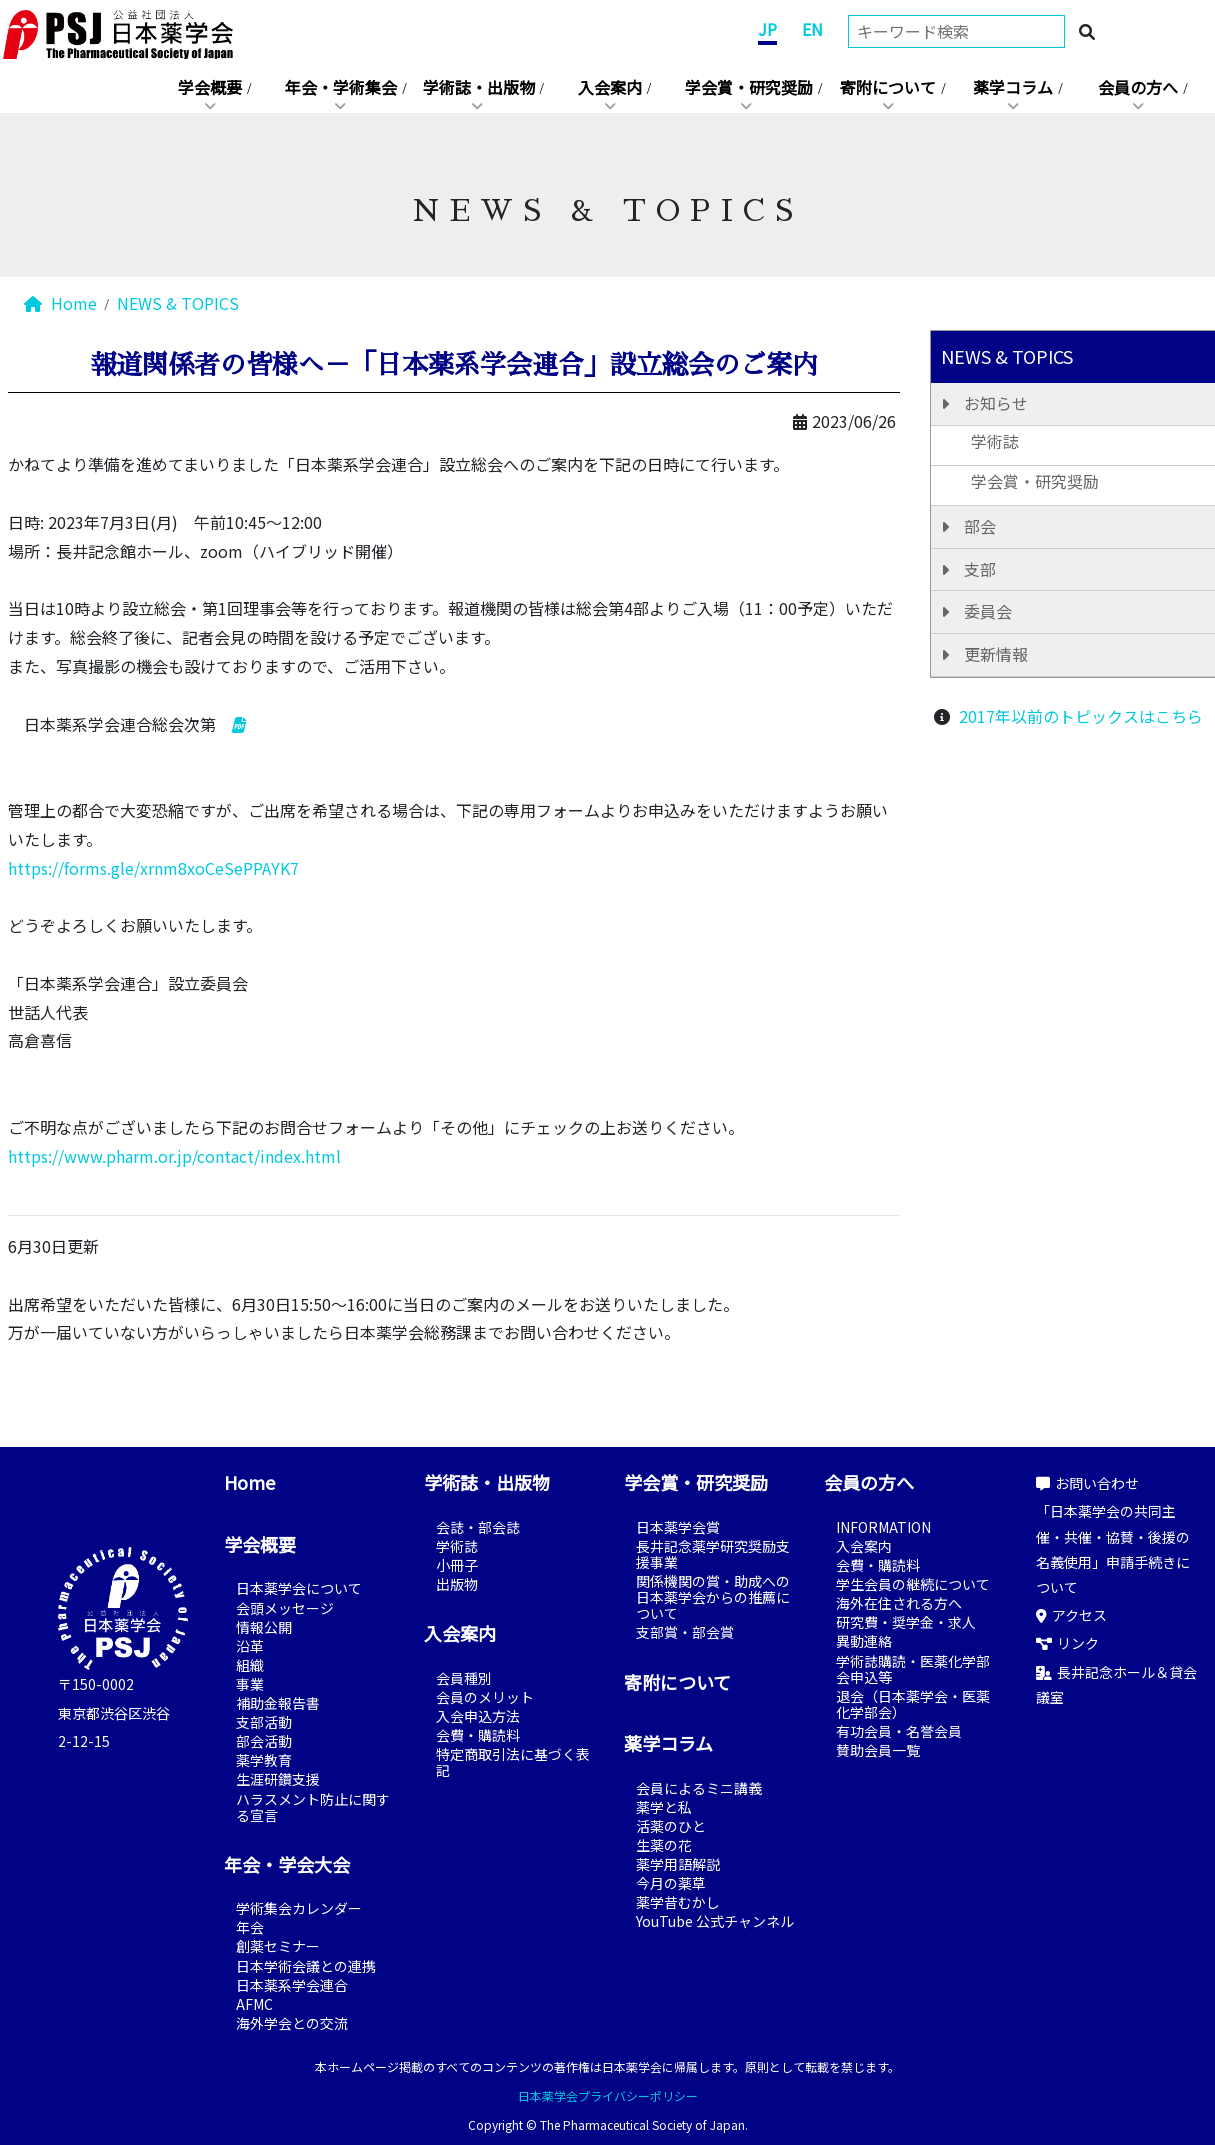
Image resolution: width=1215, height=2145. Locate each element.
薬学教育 (264, 1760)
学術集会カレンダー (299, 1908)
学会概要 (210, 87)
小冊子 (457, 1565)
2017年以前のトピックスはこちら (1081, 716)
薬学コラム (1013, 87)
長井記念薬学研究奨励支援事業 (713, 1554)
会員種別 (464, 1678)
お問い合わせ (1087, 1483)
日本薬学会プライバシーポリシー (608, 2095)
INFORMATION (883, 1527)
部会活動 (264, 1741)
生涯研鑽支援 (278, 1779)
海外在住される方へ (899, 1603)
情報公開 (264, 1627)
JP (767, 29)
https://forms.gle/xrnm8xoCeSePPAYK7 (153, 868)
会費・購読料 (478, 1735)
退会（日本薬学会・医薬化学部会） (913, 1704)
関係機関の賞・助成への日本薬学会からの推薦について (713, 1597)
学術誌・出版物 (479, 87)
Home (60, 303)
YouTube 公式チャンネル (715, 1921)
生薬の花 (664, 1845)
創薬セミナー (278, 1946)
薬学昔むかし (678, 1902)
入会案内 (610, 87)
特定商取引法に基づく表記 (513, 1762)
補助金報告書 (278, 1703)
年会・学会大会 (287, 1864)
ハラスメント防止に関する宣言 (313, 1807)
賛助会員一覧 (878, 1750)
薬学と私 (664, 1807)
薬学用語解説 (678, 1864)
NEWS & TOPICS (178, 303)
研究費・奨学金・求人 (906, 1622)
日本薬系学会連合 (292, 1985)
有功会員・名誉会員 (899, 1731)
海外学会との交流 (292, 2023)
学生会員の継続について (913, 1584)
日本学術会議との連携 (306, 1966)
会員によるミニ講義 (699, 1788)
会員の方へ (1138, 87)
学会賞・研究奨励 (749, 87)
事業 (250, 1684)
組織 (250, 1665)
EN (812, 29)
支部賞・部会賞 (685, 1632)
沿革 (250, 1646)
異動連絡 (864, 1641)
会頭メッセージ (285, 1608)
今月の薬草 (671, 1883)
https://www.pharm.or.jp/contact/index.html (174, 1156)
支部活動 (264, 1722)
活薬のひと (671, 1826)
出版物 (457, 1584)
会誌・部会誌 (478, 1527)
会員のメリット (485, 1697)
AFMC (254, 2004)
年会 (250, 1927)
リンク (1067, 1643)
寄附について (888, 87)
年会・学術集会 (341, 87)
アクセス (1071, 1615)
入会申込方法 (478, 1716)
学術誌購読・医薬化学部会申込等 (913, 1669)
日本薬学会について (299, 1588)
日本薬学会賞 (678, 1527)
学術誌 (457, 1546)
